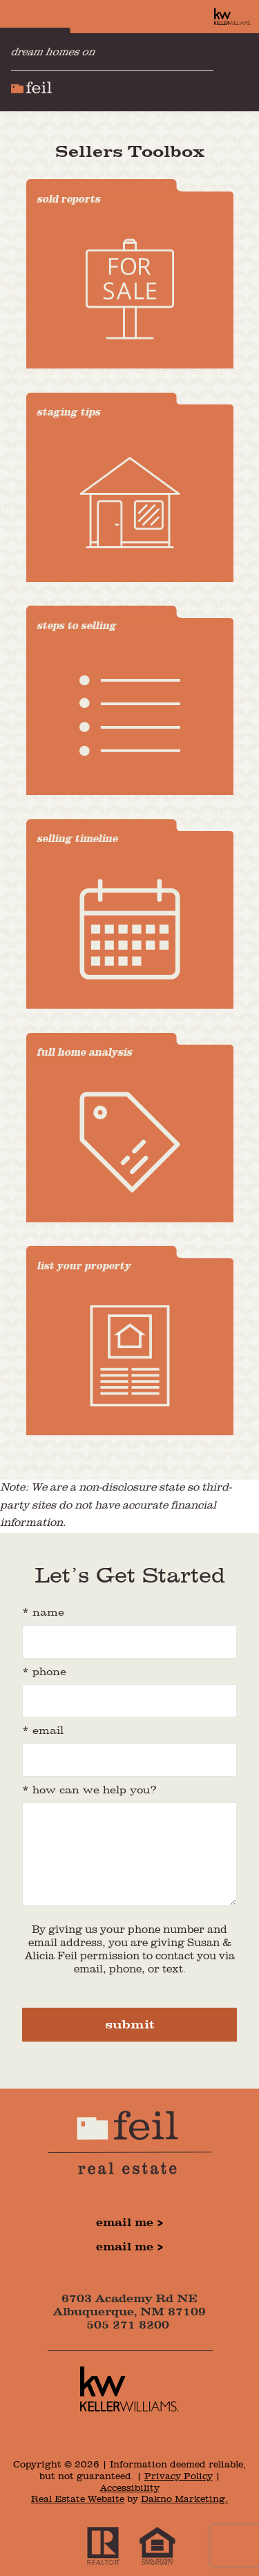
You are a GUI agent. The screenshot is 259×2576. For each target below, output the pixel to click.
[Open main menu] (241, 71)
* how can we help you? (89, 1790)
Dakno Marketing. (184, 2499)
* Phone (44, 1672)
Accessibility (130, 2488)
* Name (43, 1612)
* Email (43, 1731)
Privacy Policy (178, 2476)
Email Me (124, 2223)
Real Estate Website (77, 2499)
